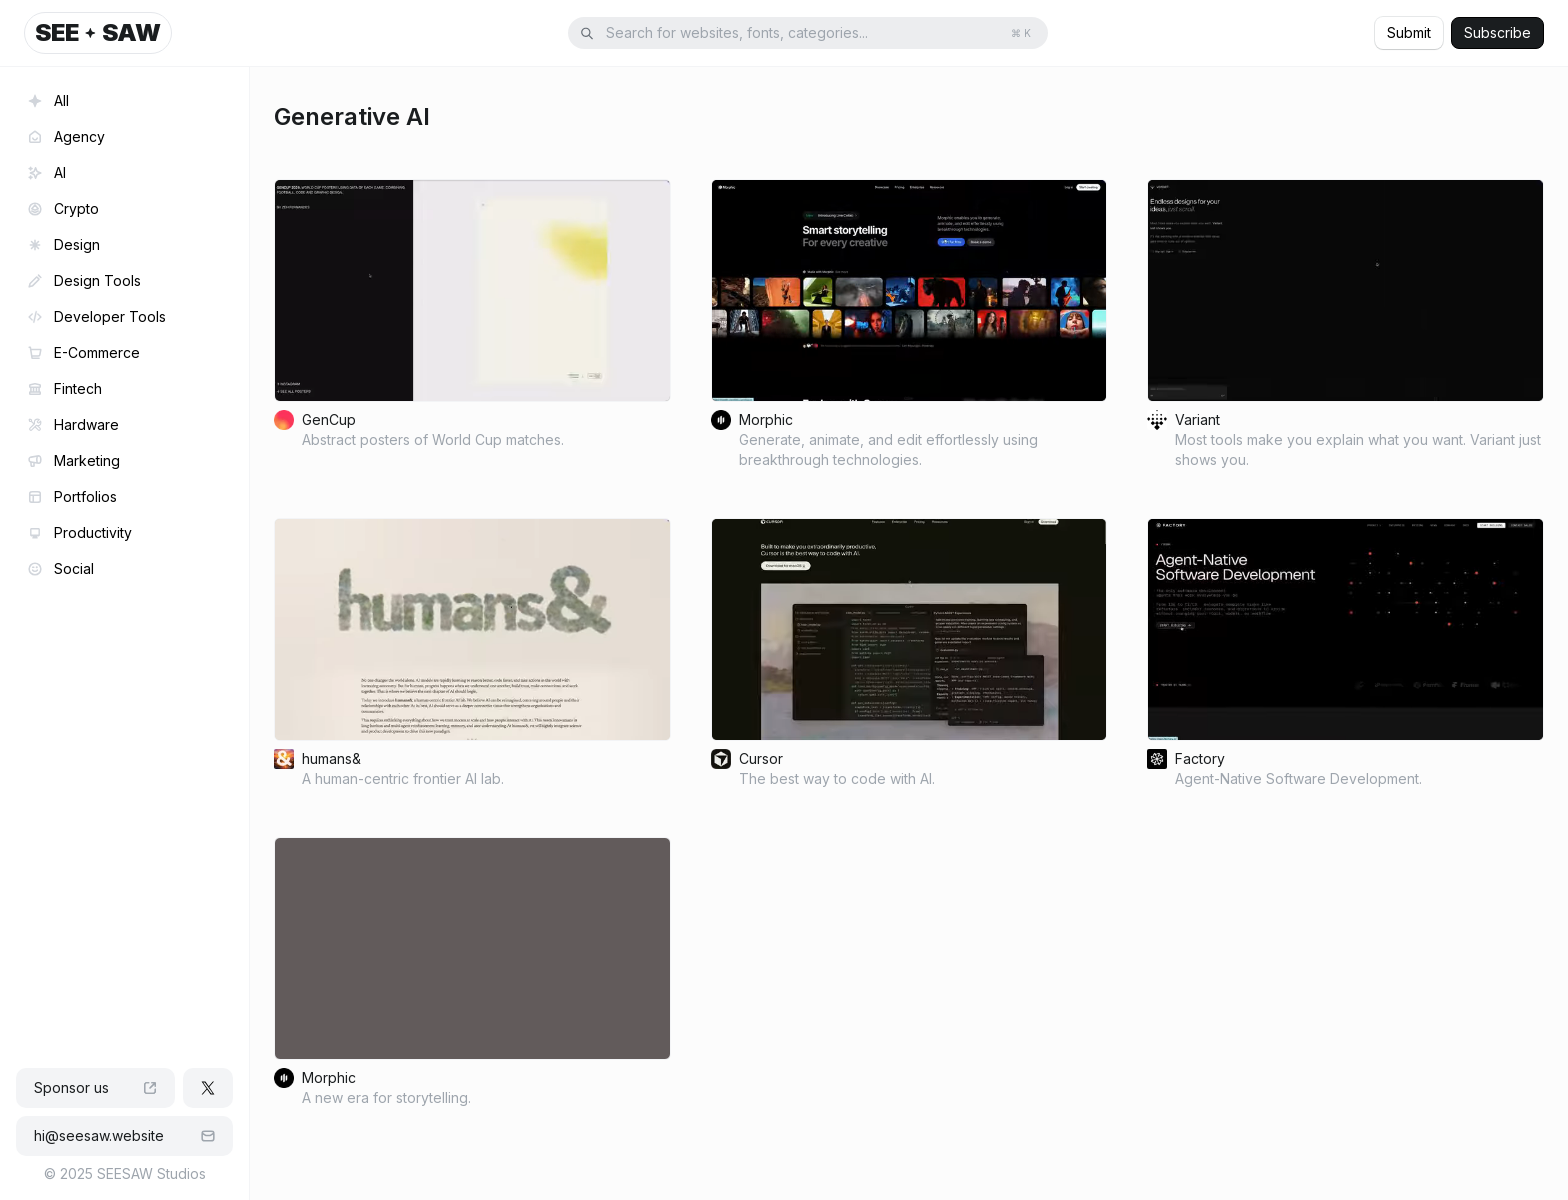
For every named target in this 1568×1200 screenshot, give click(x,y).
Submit (1409, 32)
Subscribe (1497, 32)
